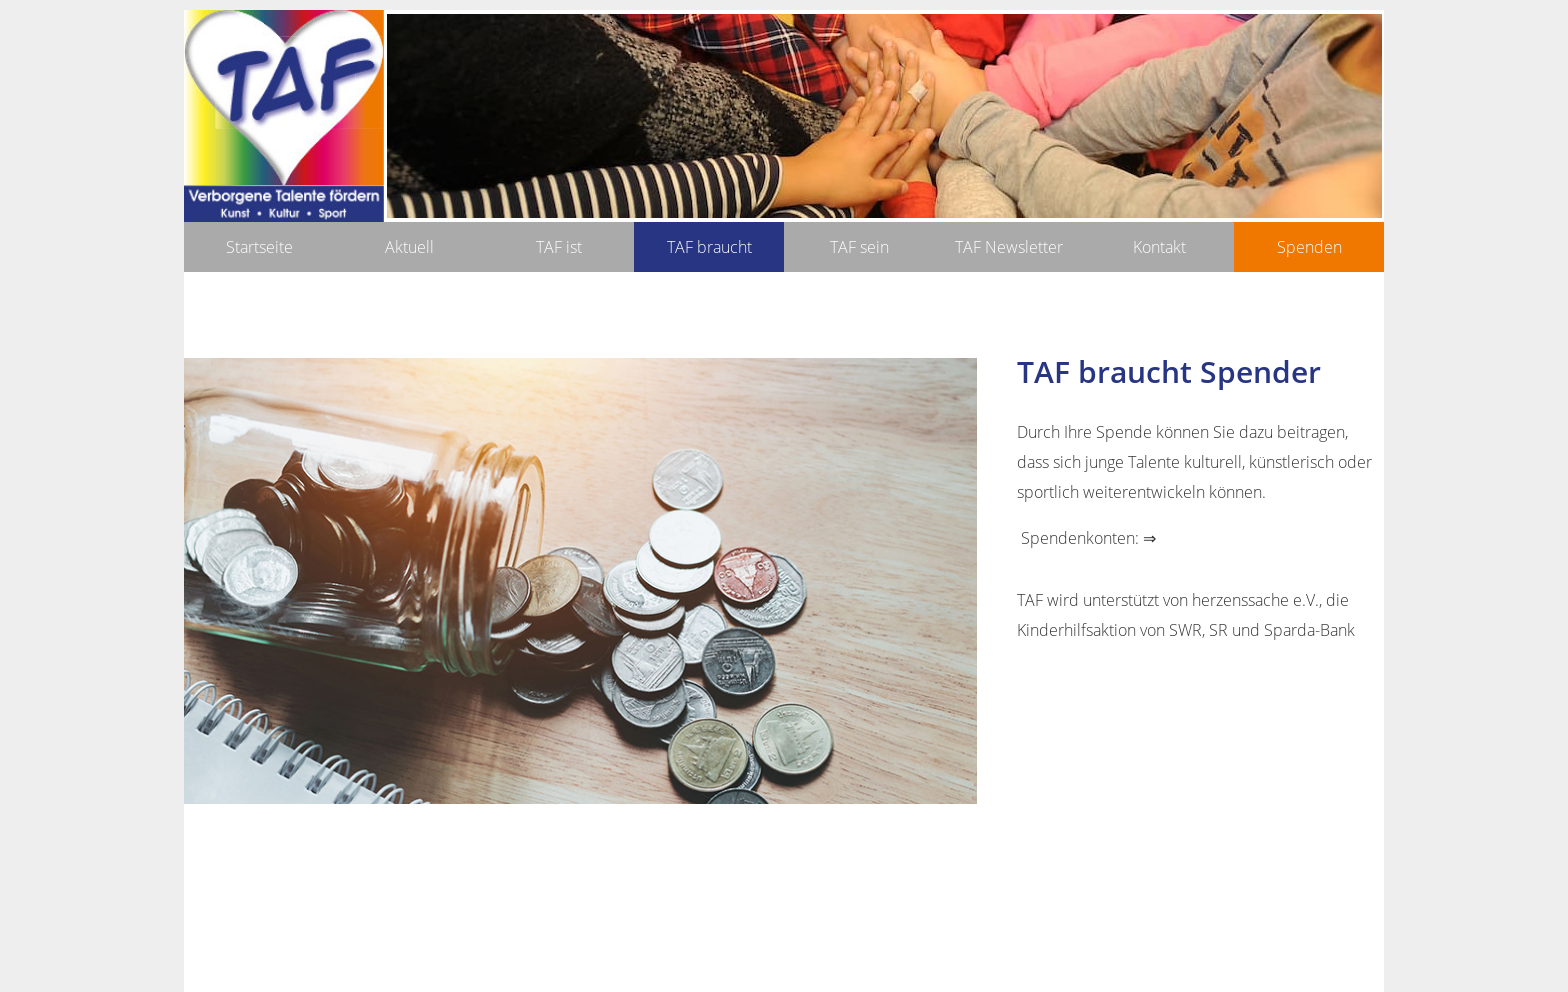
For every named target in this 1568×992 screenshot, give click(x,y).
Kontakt (1159, 247)
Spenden (1309, 247)
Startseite (259, 247)
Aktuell (409, 247)
